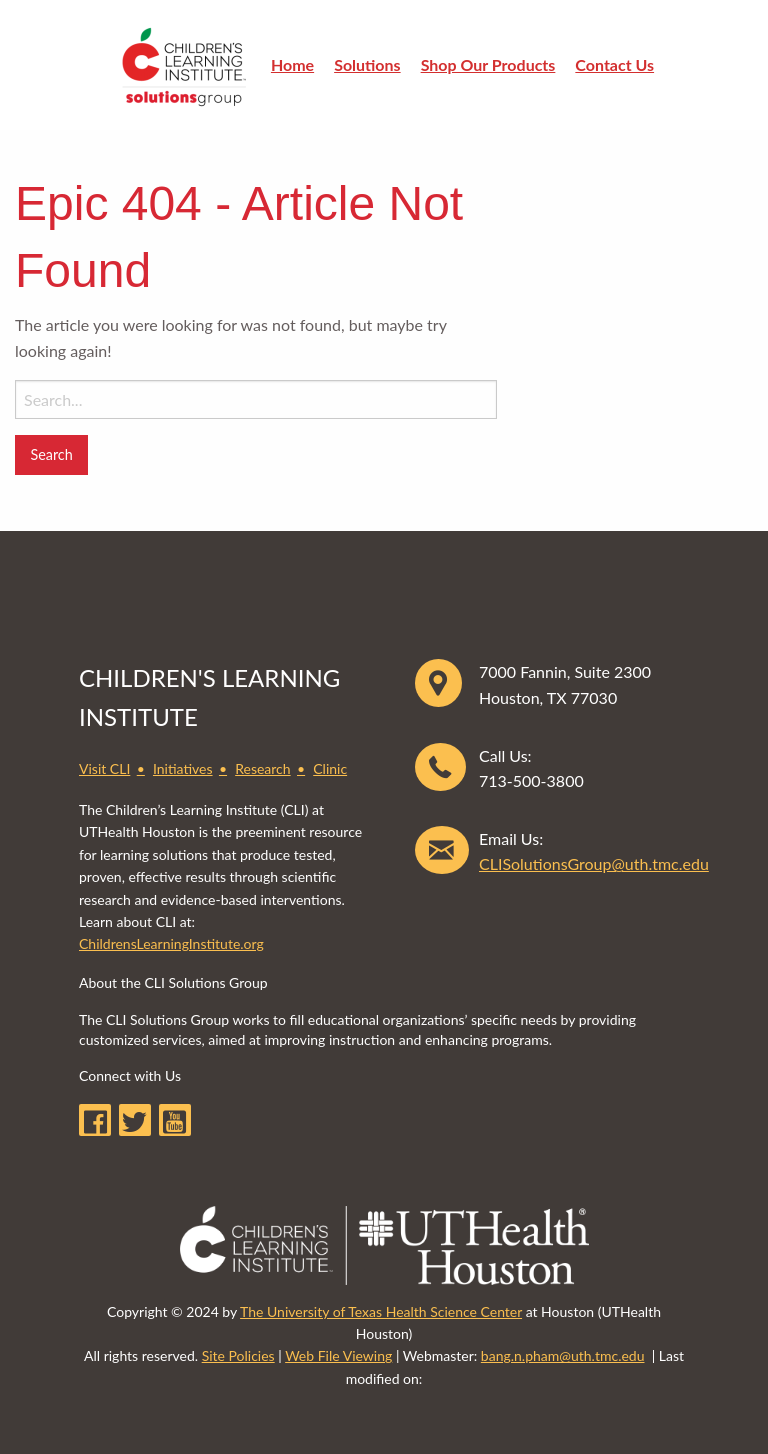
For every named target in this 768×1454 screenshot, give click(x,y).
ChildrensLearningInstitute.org (171, 943)
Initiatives (183, 768)
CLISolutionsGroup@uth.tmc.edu (594, 863)
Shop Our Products (488, 64)
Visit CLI (104, 768)
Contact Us (614, 64)
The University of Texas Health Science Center (381, 1311)
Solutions (367, 64)
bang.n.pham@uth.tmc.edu (563, 1355)
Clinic (330, 768)
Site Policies (238, 1355)
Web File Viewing (338, 1355)
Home (292, 64)
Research (262, 768)
